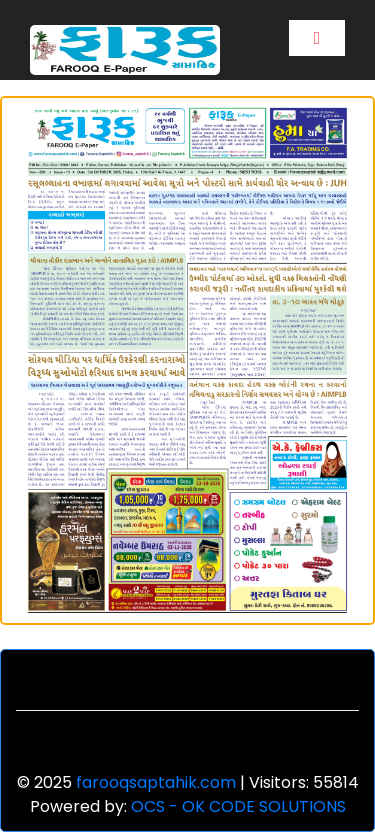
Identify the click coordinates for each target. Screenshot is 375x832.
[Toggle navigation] (317, 38)
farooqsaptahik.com (156, 782)
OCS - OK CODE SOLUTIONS (238, 806)
